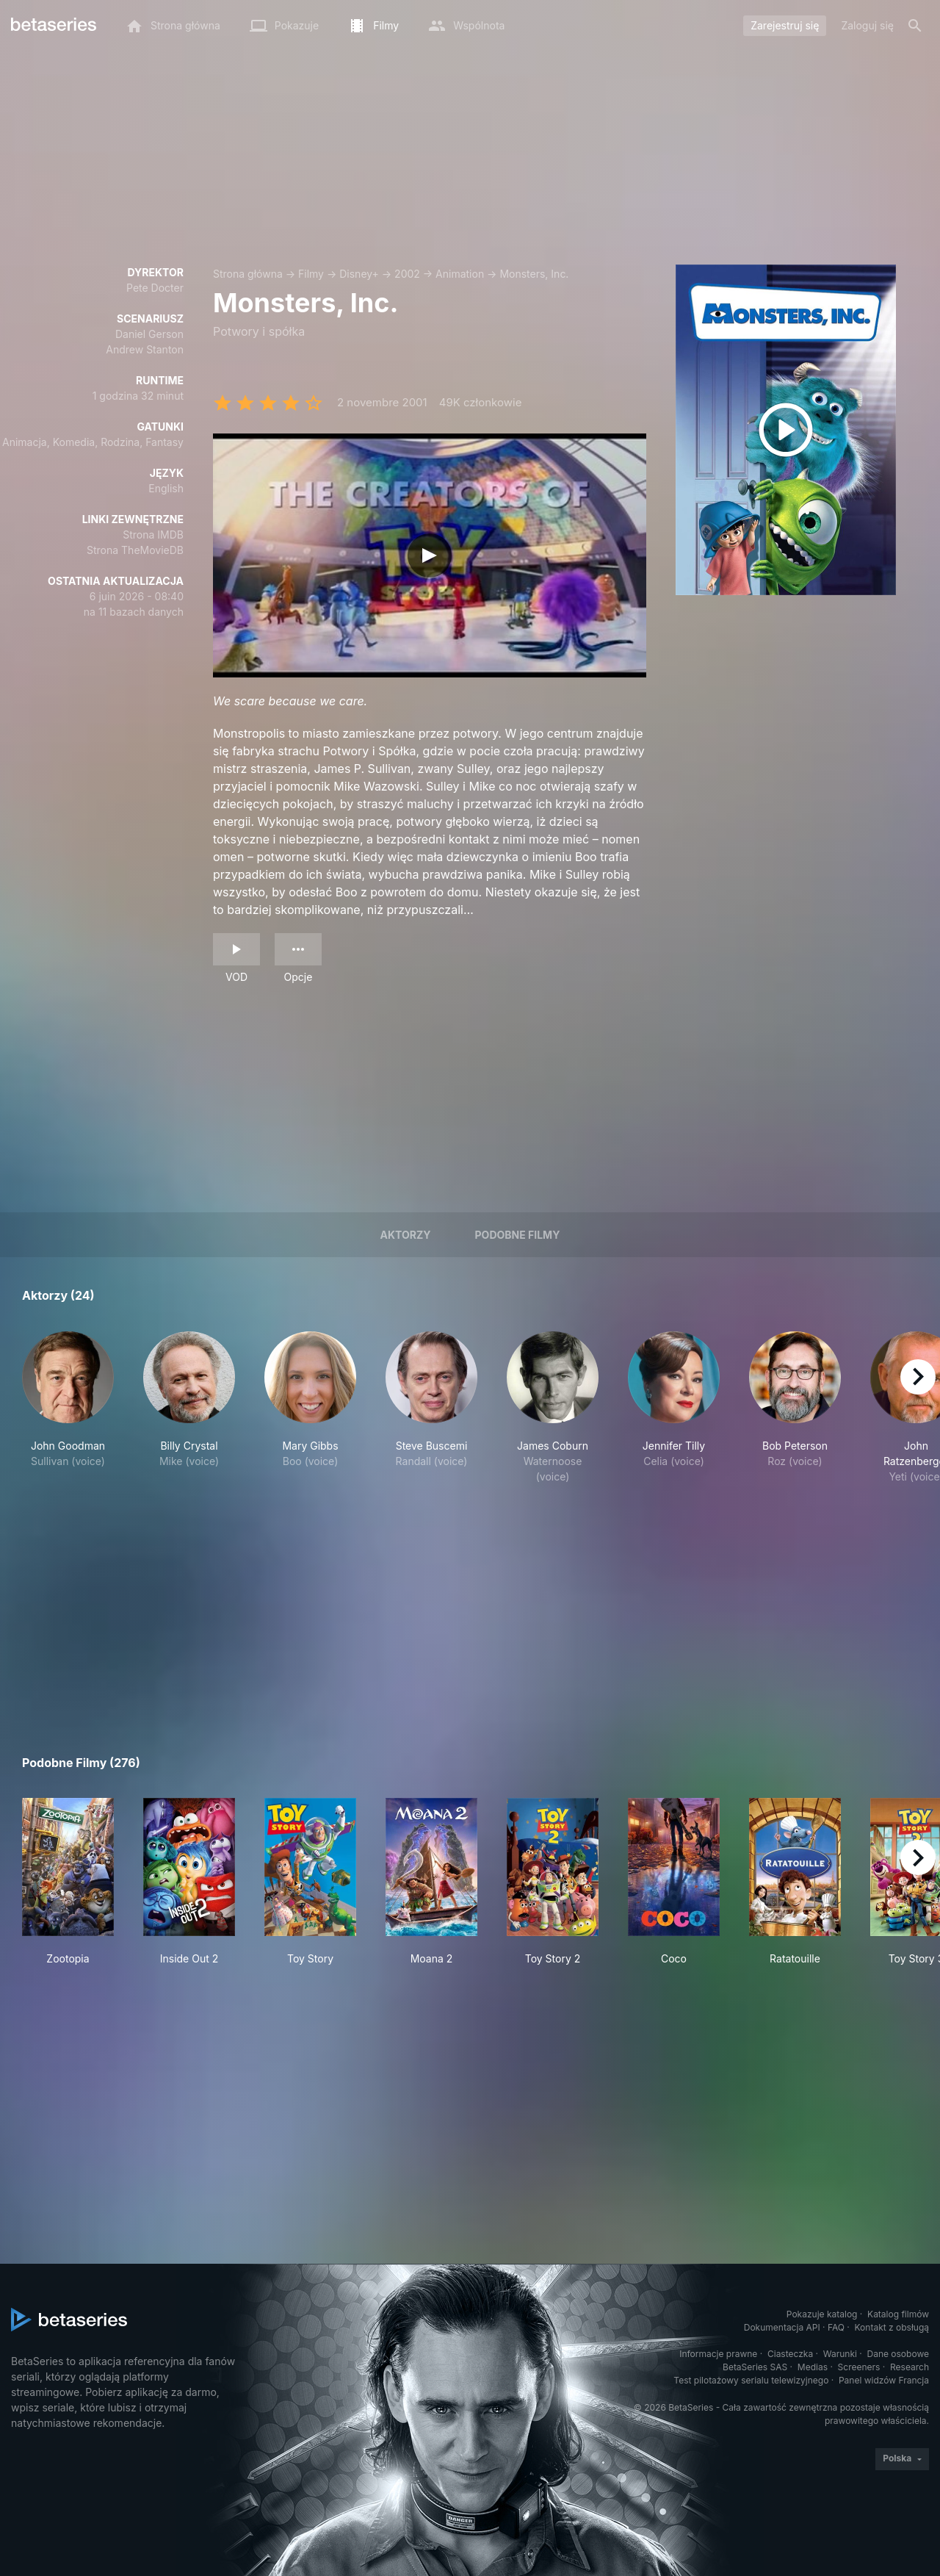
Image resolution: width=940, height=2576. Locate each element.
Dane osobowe (898, 2353)
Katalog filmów (898, 2314)
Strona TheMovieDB (135, 550)
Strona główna (248, 273)
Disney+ (359, 273)
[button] (68, 1407)
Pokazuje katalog (822, 2314)
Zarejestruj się (785, 25)
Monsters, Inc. (533, 273)
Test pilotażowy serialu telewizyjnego (750, 2380)
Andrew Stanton (145, 349)
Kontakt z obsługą (892, 2327)
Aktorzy (405, 1234)
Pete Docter (155, 287)
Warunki (840, 2353)
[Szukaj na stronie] (915, 25)
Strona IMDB (153, 534)
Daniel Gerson (149, 334)
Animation (459, 273)
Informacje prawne (718, 2353)
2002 (407, 273)
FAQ (836, 2327)
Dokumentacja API (782, 2327)
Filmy (311, 273)
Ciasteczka (790, 2353)
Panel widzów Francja (884, 2380)
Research (909, 2366)
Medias (813, 2366)
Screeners (859, 2366)
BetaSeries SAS (755, 2366)
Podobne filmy (517, 1234)
